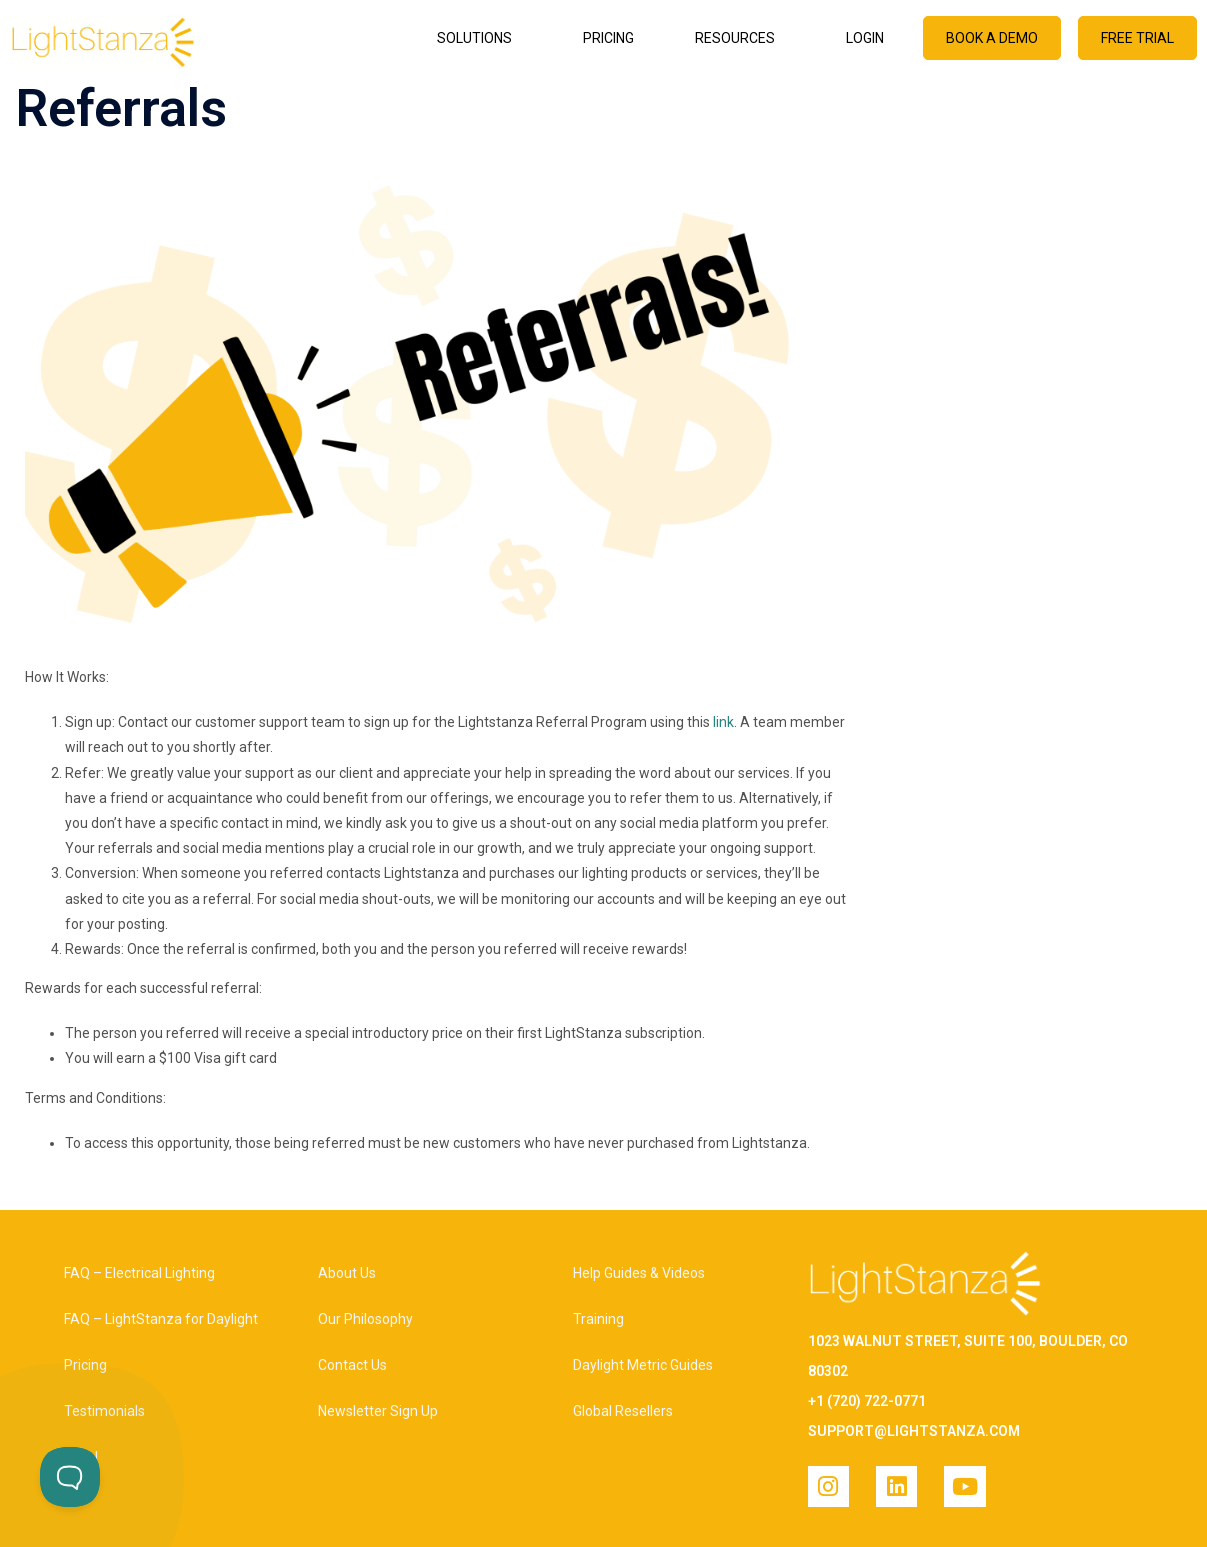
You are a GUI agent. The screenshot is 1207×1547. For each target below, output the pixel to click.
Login (865, 38)
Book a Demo (992, 38)
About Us (347, 1273)
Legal (81, 1457)
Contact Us (352, 1365)
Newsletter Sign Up (378, 1411)
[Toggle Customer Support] (70, 1477)
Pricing (608, 38)
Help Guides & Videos (639, 1273)
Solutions (479, 38)
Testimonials (104, 1411)
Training (598, 1319)
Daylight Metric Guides (643, 1365)
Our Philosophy (365, 1319)
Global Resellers (623, 1411)
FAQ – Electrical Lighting (139, 1273)
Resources (740, 38)
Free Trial (1137, 38)
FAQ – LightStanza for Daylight (161, 1319)
